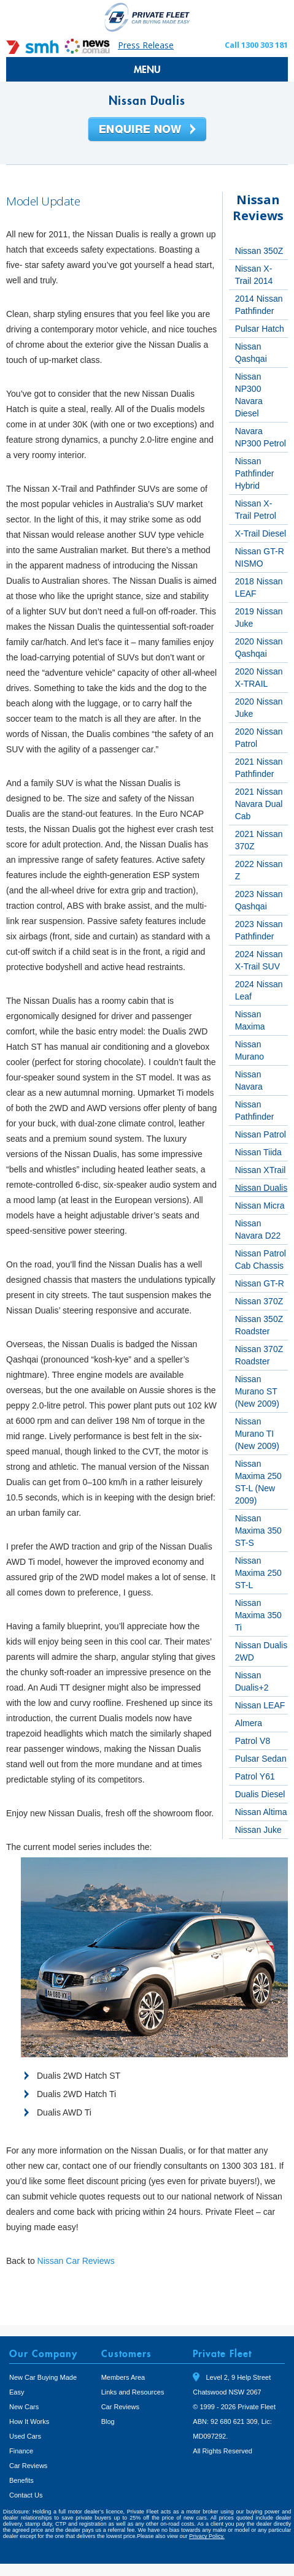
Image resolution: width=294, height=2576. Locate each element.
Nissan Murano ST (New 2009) (257, 1391)
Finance (21, 2451)
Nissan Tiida (258, 1152)
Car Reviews (28, 2465)
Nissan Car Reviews (76, 2261)
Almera (248, 1723)
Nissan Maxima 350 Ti (258, 1615)
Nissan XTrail (260, 1170)
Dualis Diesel (260, 1794)
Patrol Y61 (255, 1776)
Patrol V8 (253, 1741)
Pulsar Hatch (259, 329)
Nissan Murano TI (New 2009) (257, 1433)
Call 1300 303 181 (256, 44)
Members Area (123, 2377)
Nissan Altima (261, 1812)
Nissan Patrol (260, 1134)
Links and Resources (132, 2392)
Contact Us (25, 2495)
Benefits (21, 2480)
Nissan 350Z (259, 251)
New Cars (24, 2406)
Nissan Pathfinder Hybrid (254, 473)
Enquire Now (147, 130)
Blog (108, 2421)
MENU (147, 69)
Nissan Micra (260, 1205)
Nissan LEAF (260, 1705)
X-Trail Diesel (261, 533)
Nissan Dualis (261, 1188)
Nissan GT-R (259, 1283)
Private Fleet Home (147, 17)
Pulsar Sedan (261, 1759)
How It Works (29, 2421)
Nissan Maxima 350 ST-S (258, 1530)
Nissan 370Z (259, 1301)
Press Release (146, 45)
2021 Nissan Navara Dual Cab (259, 804)
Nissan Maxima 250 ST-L (258, 1573)
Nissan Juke (258, 1830)
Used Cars (25, 2436)
